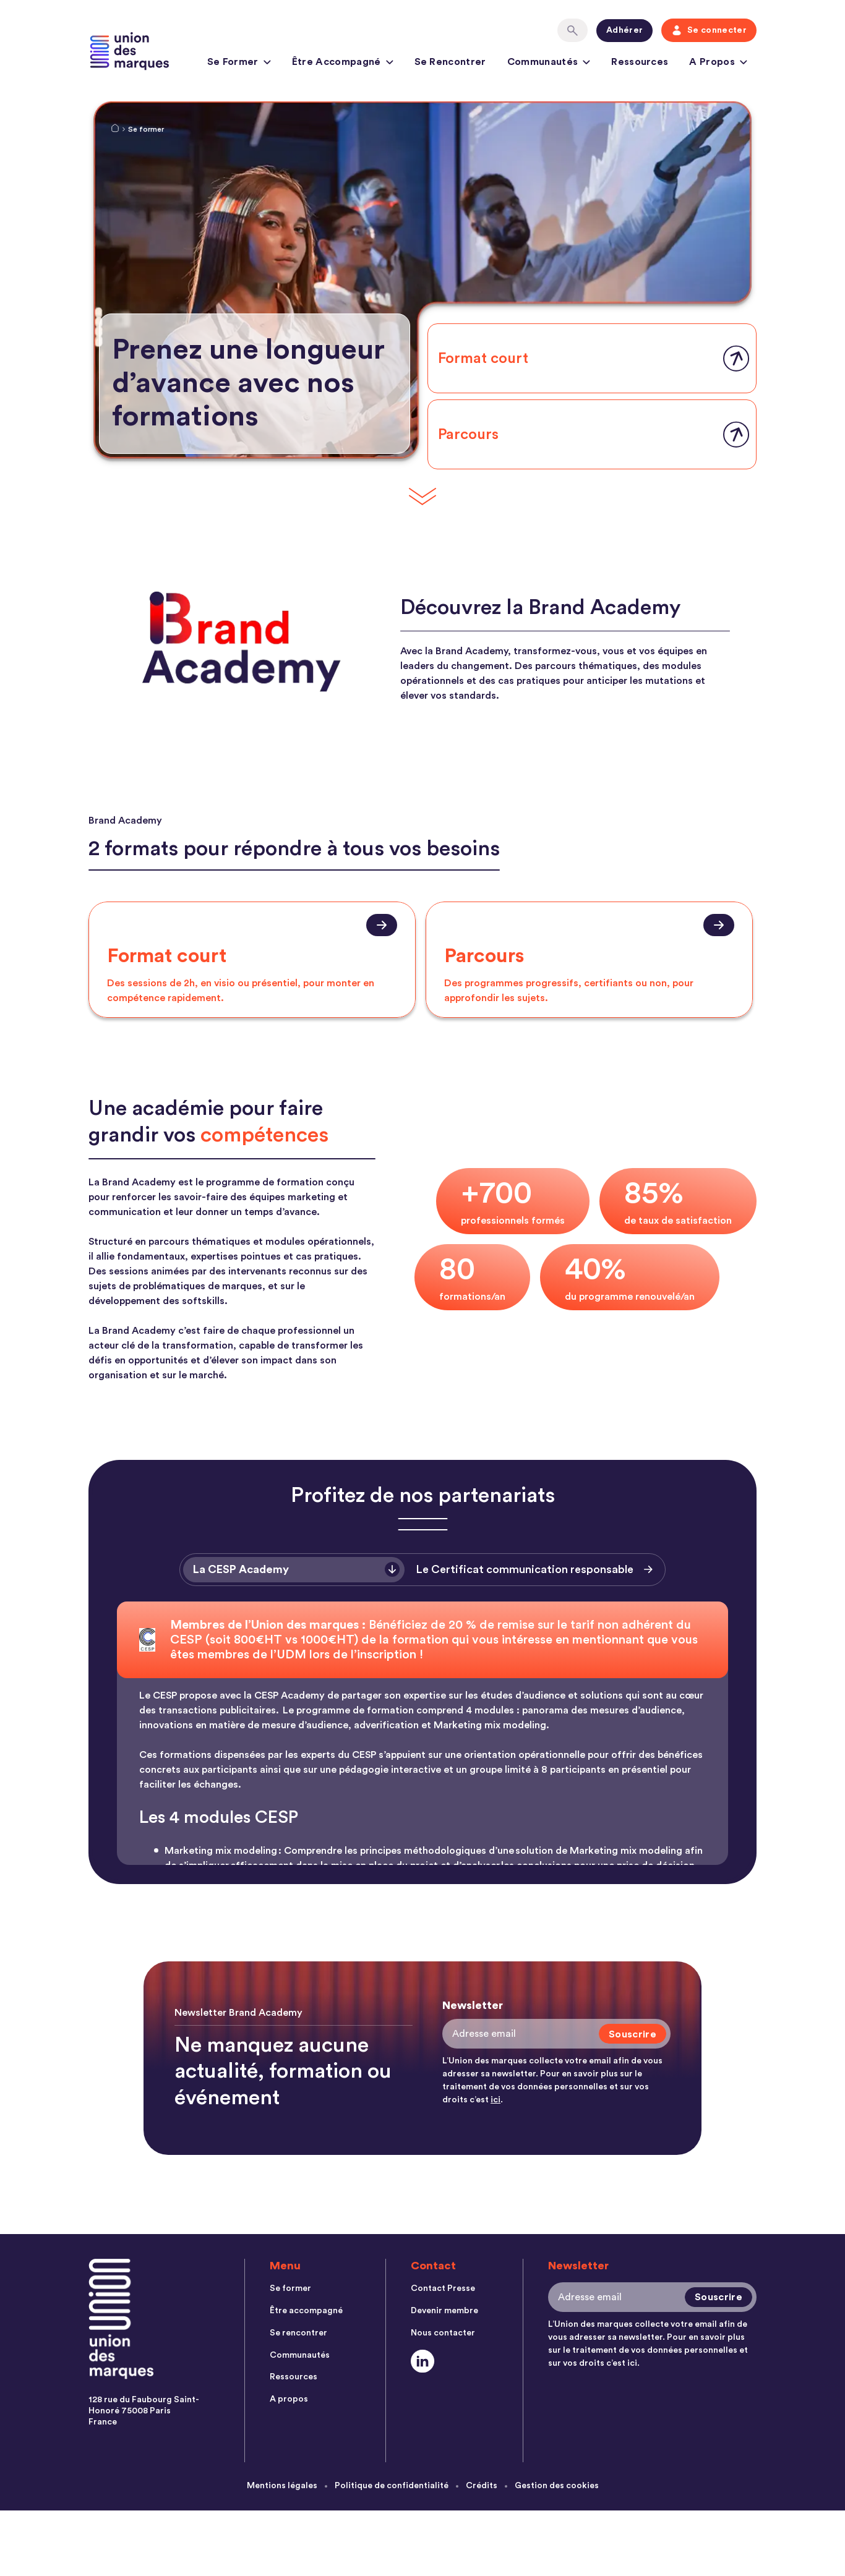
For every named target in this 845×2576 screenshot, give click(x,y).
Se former (239, 63)
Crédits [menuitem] (481, 2485)
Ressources (639, 62)
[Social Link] (423, 2361)
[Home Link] (115, 130)
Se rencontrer (450, 62)
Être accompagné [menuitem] (306, 2310)
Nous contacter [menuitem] (443, 2333)
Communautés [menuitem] (300, 2355)
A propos (718, 63)
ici (495, 2100)
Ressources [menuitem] (293, 2377)
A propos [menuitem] (289, 2399)
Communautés (549, 63)
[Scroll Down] (422, 497)
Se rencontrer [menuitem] (298, 2333)
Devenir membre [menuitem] (444, 2310)
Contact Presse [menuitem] (443, 2288)
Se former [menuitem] (290, 2288)
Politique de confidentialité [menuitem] (391, 2485)
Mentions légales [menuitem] (282, 2485)
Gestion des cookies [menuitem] (557, 2485)
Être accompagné (342, 63)
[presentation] (252, 960)
